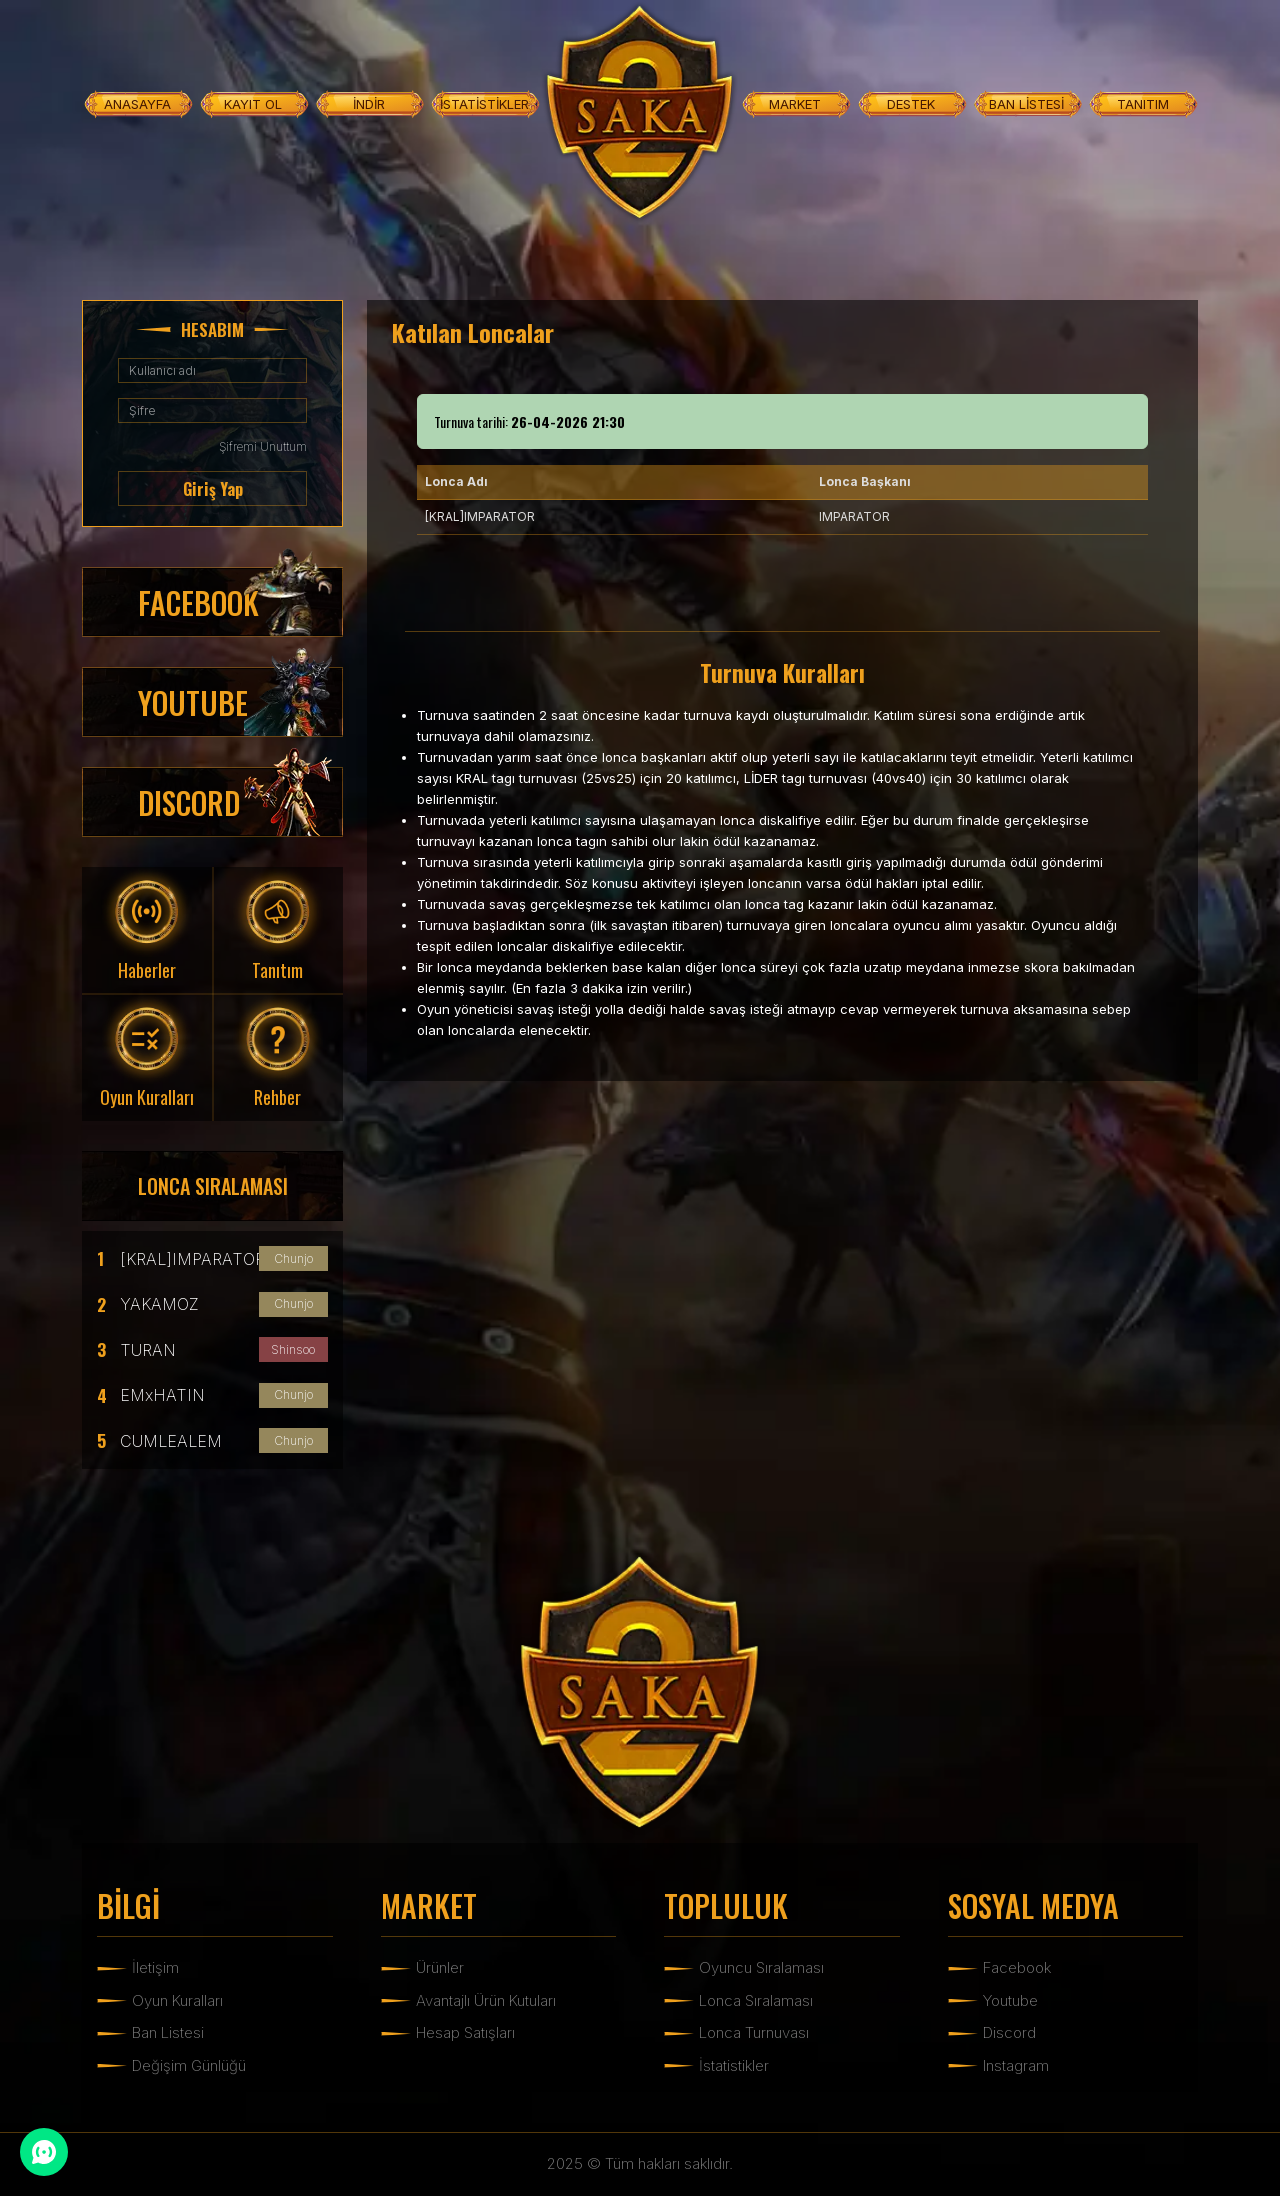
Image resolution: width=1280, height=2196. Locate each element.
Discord (1009, 2032)
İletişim (155, 1967)
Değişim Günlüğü (189, 2065)
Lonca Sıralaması (756, 2000)
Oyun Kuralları (177, 2000)
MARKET (795, 104)
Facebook (1017, 1967)
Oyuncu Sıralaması (761, 1967)
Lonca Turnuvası (754, 2032)
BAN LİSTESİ (1026, 104)
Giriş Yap (213, 489)
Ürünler (440, 1967)
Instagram (1016, 2065)
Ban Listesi (168, 2032)
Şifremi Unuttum (263, 446)
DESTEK (911, 104)
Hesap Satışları (465, 2032)
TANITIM (1143, 104)
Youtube (1010, 2000)
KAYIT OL (253, 104)
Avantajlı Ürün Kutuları (486, 2000)
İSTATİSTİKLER (484, 104)
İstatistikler (734, 2065)
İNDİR (369, 104)
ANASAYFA (137, 104)
